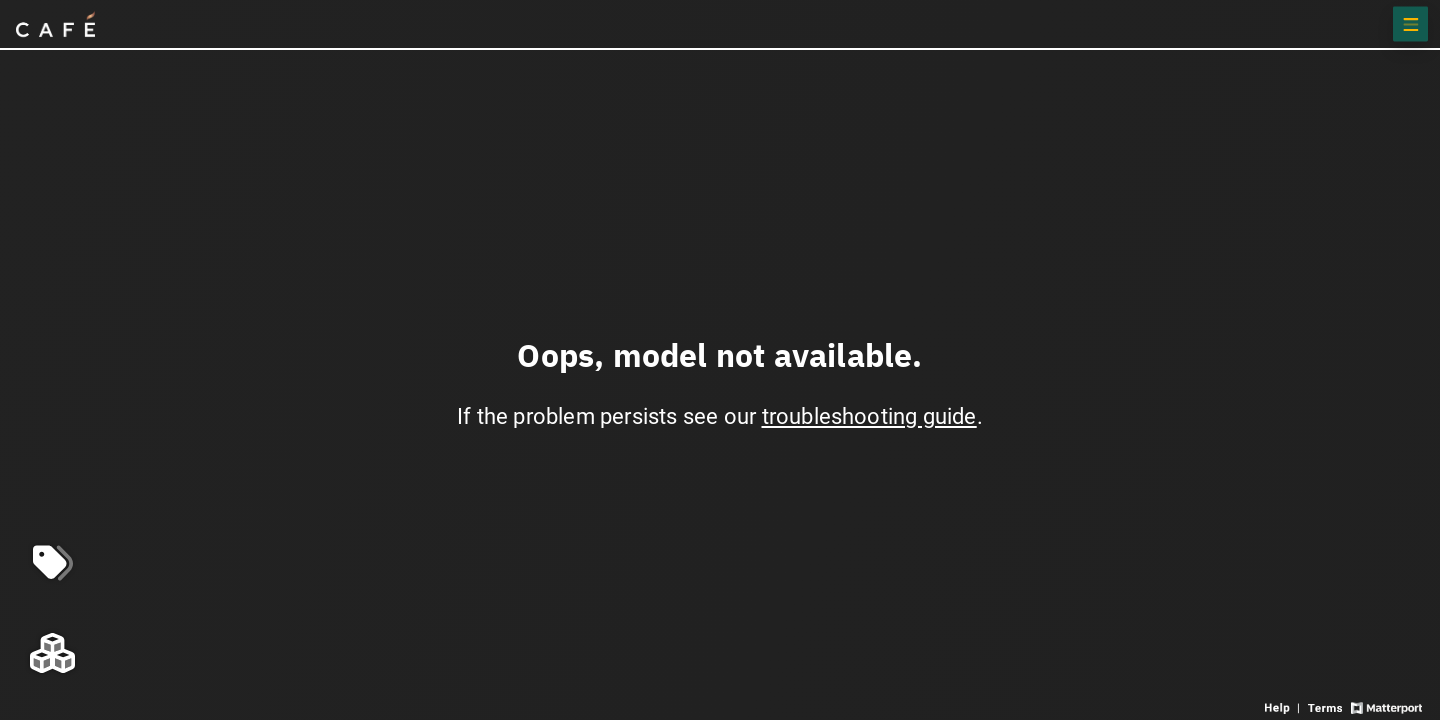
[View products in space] (1410, 24)
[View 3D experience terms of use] (1326, 706)
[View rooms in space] (52, 652)
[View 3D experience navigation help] (1284, 706)
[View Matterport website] (1386, 706)
